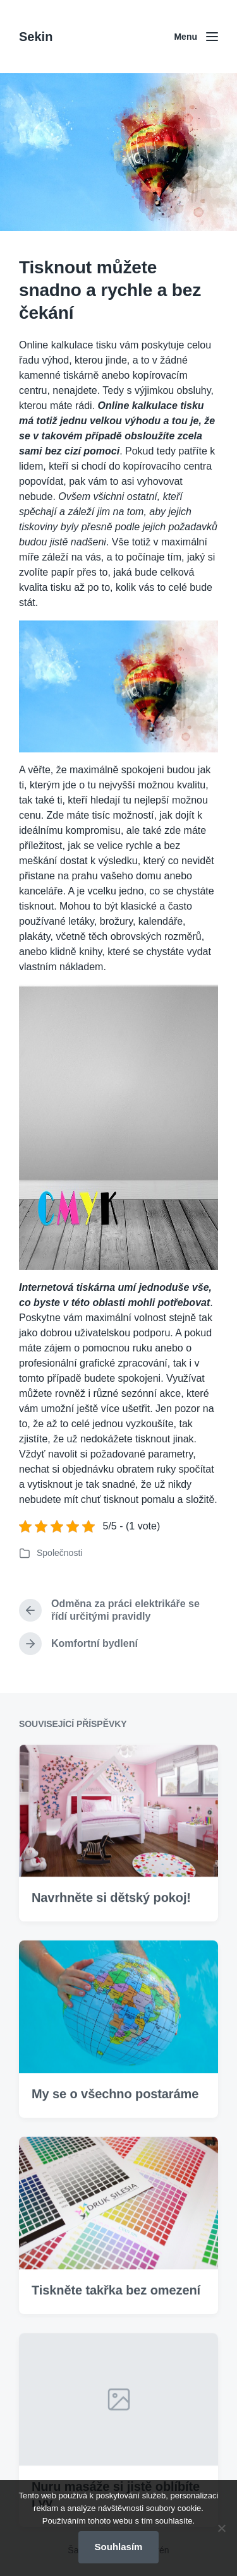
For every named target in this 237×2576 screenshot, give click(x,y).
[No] (221, 2528)
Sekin (35, 37)
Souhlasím (119, 2546)
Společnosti (59, 1553)
